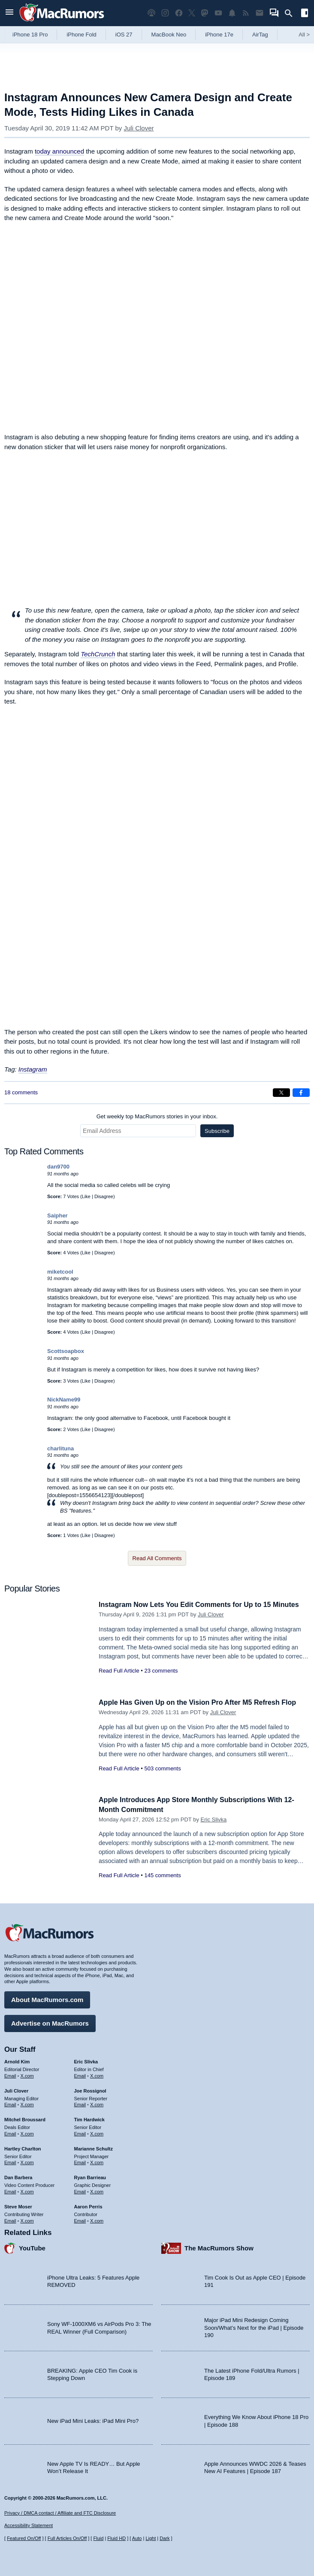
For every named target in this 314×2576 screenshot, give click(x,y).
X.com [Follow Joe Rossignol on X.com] (96, 2103)
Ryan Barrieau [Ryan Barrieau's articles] (90, 2176)
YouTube (32, 2246)
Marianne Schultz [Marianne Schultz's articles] (93, 2147)
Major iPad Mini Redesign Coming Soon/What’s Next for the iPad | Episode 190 (254, 2326)
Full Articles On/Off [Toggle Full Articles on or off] (67, 2538)
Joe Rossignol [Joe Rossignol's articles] (90, 2089)
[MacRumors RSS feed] (246, 13)
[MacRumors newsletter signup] (259, 13)
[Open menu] (9, 13)
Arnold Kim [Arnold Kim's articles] (17, 2060)
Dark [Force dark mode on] (164, 2538)
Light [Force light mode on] (150, 2538)
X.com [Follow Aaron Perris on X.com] (96, 2219)
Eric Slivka (214, 1819)
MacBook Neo (169, 34)
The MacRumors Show (219, 2246)
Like (86, 1196)
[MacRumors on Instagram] (165, 13)
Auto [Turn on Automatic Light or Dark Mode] (137, 2538)
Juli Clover (139, 128)
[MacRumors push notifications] (232, 13)
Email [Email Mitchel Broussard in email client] (10, 2132)
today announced (59, 151)
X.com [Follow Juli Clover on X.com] (27, 2103)
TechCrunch (98, 654)
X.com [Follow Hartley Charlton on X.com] (27, 2161)
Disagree (103, 1196)
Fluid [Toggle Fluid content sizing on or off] (98, 2538)
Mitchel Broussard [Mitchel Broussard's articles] (24, 2118)
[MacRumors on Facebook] (179, 13)
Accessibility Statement (28, 2525)
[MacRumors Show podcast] (151, 13)
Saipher (57, 1215)
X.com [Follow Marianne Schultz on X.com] (96, 2161)
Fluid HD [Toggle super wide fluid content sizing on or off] (116, 2538)
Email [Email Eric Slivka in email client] (80, 2074)
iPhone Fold (81, 34)
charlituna (60, 1448)
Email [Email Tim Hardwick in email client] (80, 2132)
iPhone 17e (219, 34)
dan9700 (58, 1166)
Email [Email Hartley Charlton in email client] (10, 2161)
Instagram (32, 1069)
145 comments (162, 1875)
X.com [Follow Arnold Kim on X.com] (27, 2074)
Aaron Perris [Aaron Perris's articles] (88, 2205)
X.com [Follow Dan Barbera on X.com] (27, 2190)
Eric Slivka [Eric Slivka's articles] (86, 2060)
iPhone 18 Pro (30, 34)
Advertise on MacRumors (50, 2022)
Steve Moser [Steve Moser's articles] (18, 2205)
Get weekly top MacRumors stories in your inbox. (157, 1116)
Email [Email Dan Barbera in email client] (10, 2190)
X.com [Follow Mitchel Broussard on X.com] (27, 2132)
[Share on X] (281, 1092)
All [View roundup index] (304, 34)
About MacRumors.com (47, 1998)
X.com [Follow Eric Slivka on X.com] (96, 2074)
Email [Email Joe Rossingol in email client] (80, 2103)
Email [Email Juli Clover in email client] (10, 2103)
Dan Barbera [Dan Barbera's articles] (18, 2176)
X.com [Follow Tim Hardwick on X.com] (96, 2132)
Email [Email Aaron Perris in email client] (80, 2219)
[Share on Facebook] (301, 1092)
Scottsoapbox (65, 1351)
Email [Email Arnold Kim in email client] (10, 2074)
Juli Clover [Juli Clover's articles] (16, 2089)
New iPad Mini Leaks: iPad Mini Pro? (93, 2419)
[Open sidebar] (304, 14)
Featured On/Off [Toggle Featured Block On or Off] (24, 2538)
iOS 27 (124, 34)
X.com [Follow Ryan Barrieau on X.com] (96, 2190)
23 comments (161, 1680)
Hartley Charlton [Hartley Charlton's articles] (22, 2147)
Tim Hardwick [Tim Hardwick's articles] (89, 2118)
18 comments (21, 1092)
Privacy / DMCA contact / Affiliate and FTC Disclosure (60, 2513)
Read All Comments (157, 1558)
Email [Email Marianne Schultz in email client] (80, 2161)
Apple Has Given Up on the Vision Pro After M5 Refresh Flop (203, 1702)
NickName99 (63, 1399)
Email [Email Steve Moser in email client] (10, 2219)
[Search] (291, 13)
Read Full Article (119, 1680)
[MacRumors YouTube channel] (218, 13)
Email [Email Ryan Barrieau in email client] (80, 2190)
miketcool (60, 1271)
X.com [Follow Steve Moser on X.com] (27, 2219)
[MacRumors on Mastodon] (204, 13)
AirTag (260, 34)
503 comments (162, 1768)
